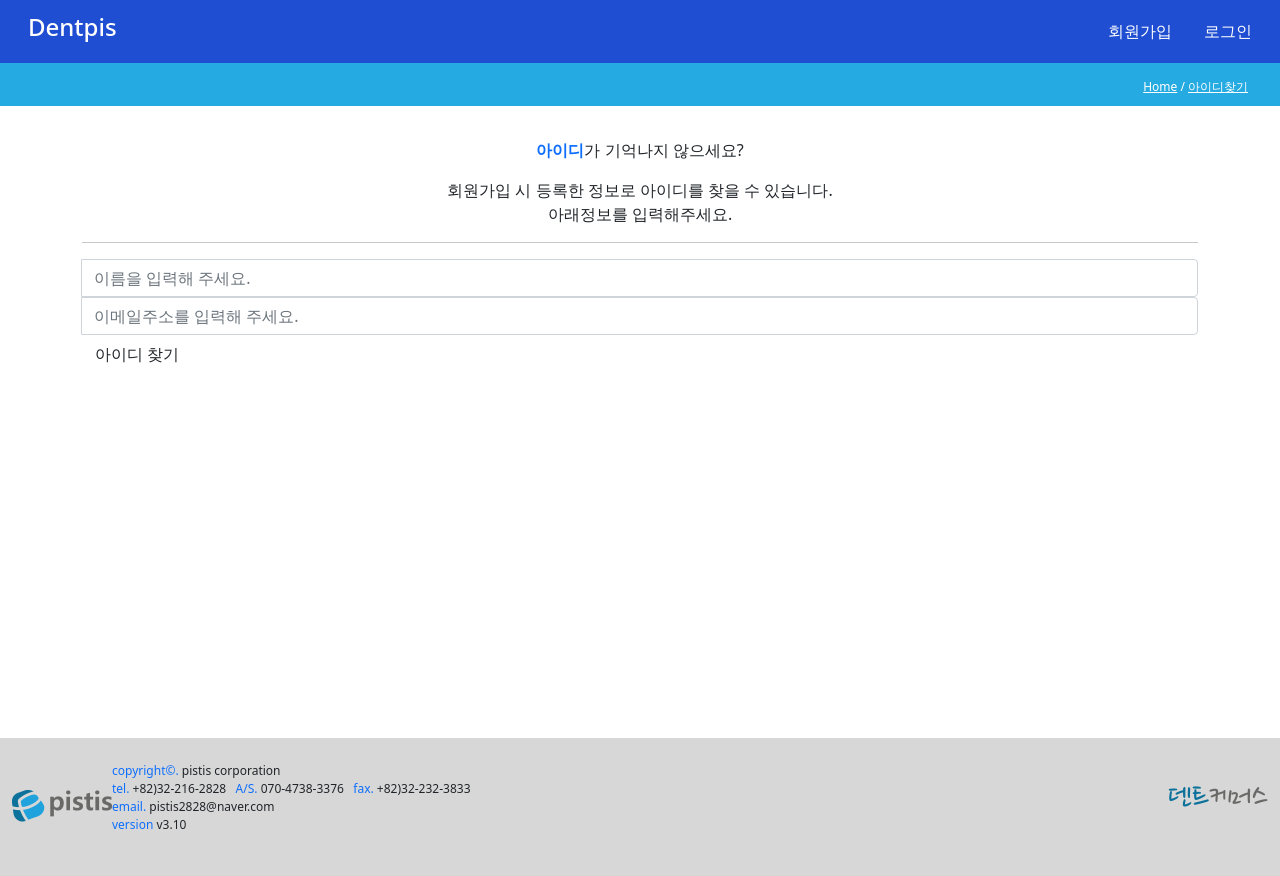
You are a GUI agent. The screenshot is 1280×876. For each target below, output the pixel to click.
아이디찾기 (1218, 86)
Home (1160, 86)
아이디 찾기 (137, 354)
